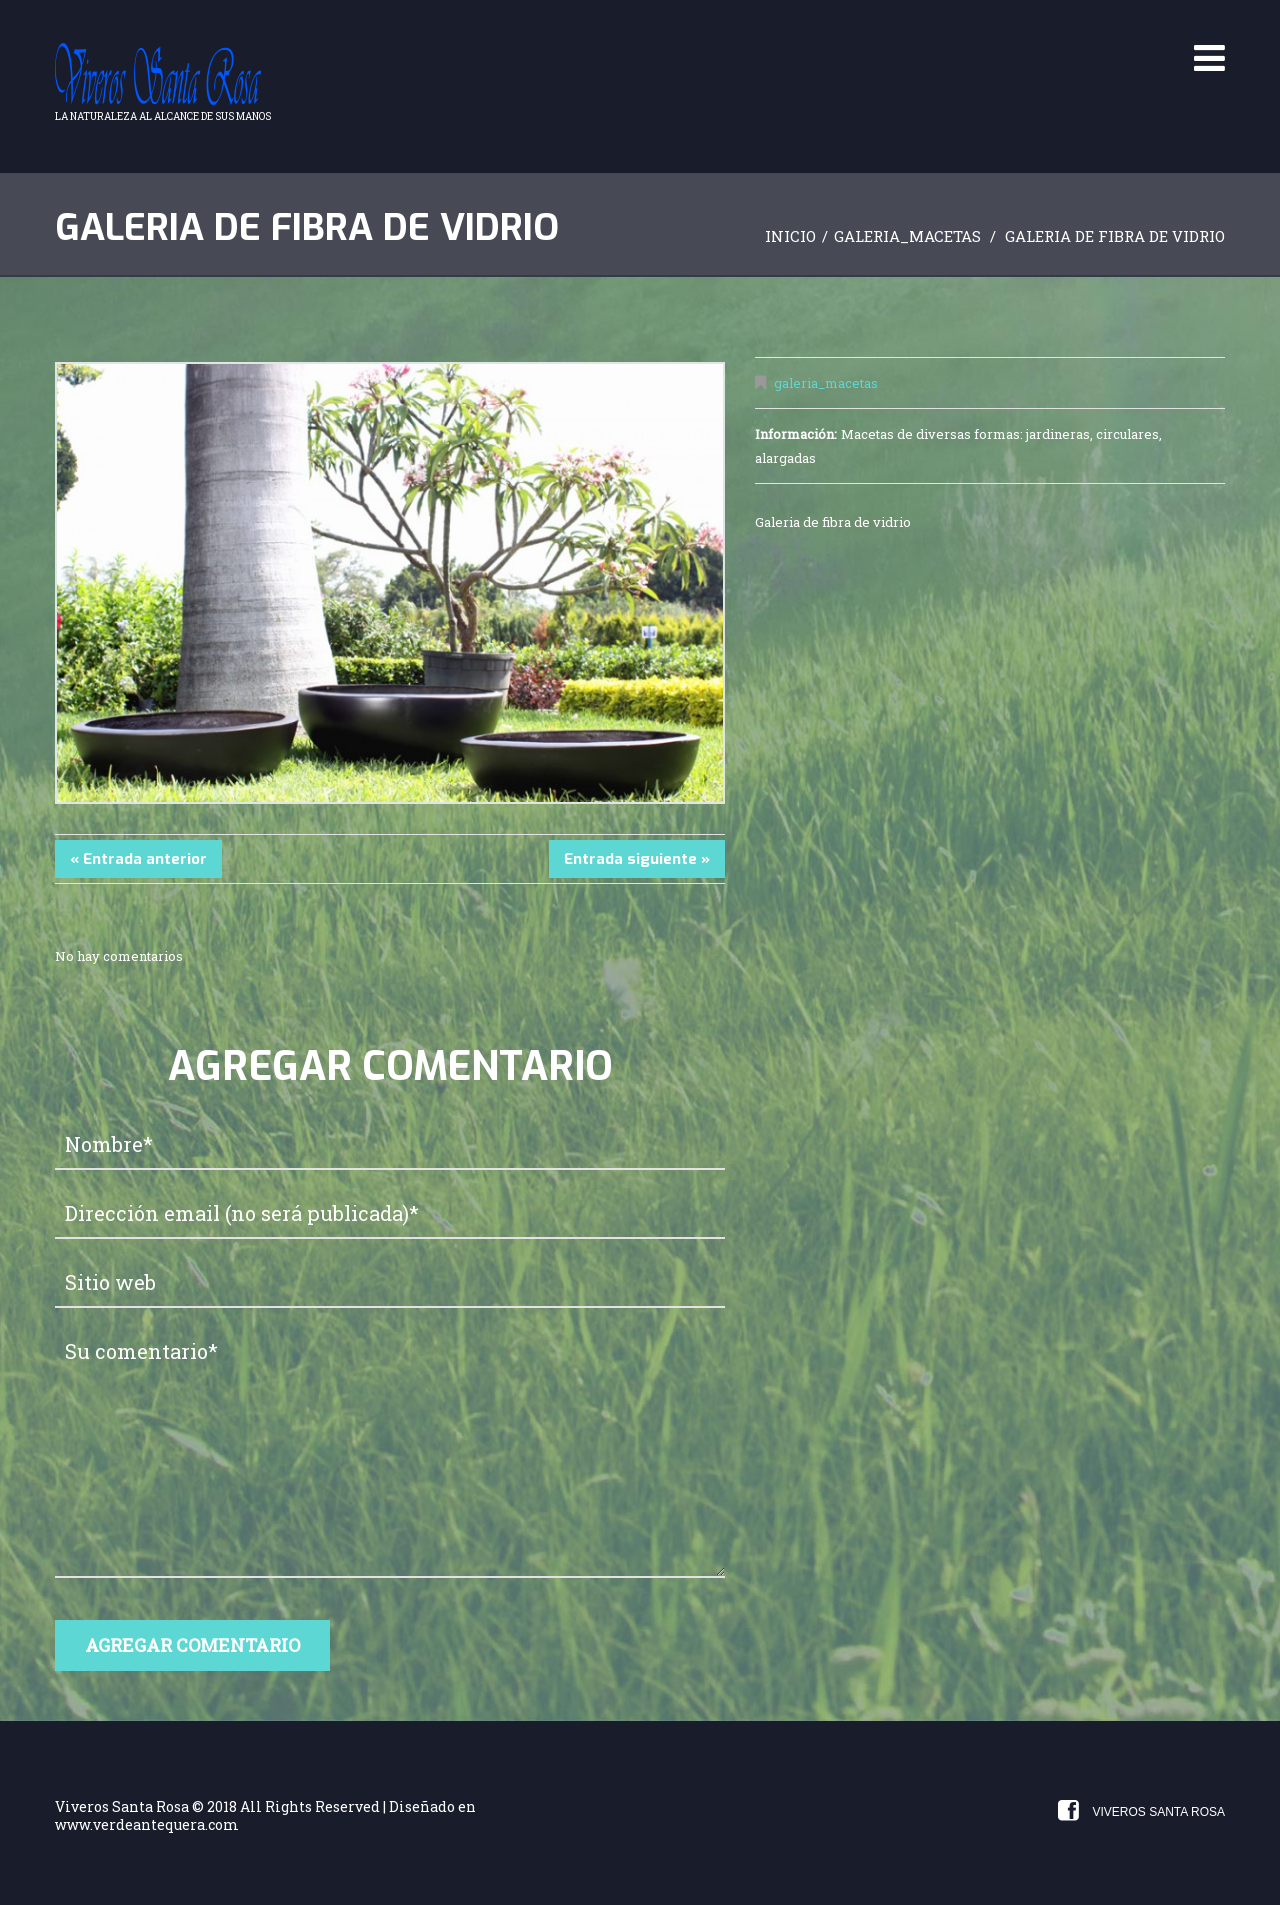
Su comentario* (390, 1453)
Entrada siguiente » (637, 859)
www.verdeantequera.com (147, 1824)
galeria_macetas (907, 236)
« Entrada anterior (138, 859)
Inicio (790, 236)
